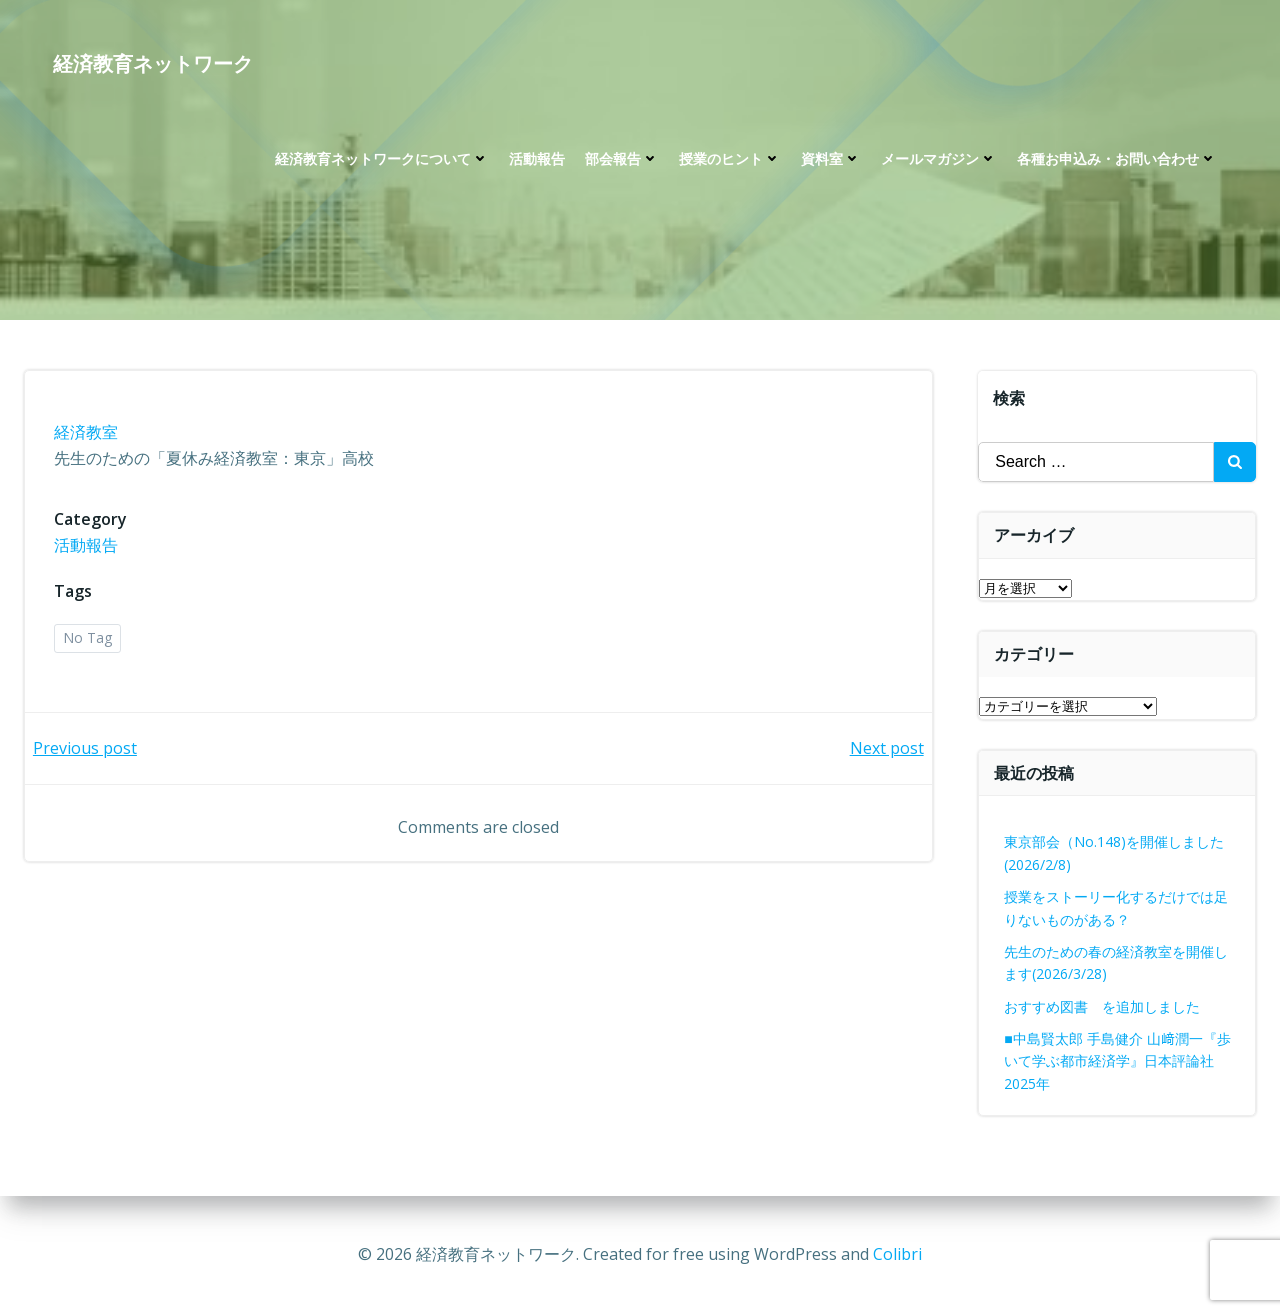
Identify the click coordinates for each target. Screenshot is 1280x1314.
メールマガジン (938, 160)
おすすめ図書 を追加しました (1103, 1006)
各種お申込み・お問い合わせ (1116, 160)
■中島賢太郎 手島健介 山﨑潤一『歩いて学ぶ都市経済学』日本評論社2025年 (1118, 1061)
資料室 (830, 160)
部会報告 (621, 160)
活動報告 (536, 160)
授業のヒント (729, 160)
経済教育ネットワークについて (381, 160)
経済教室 (87, 434)
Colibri (897, 1254)
